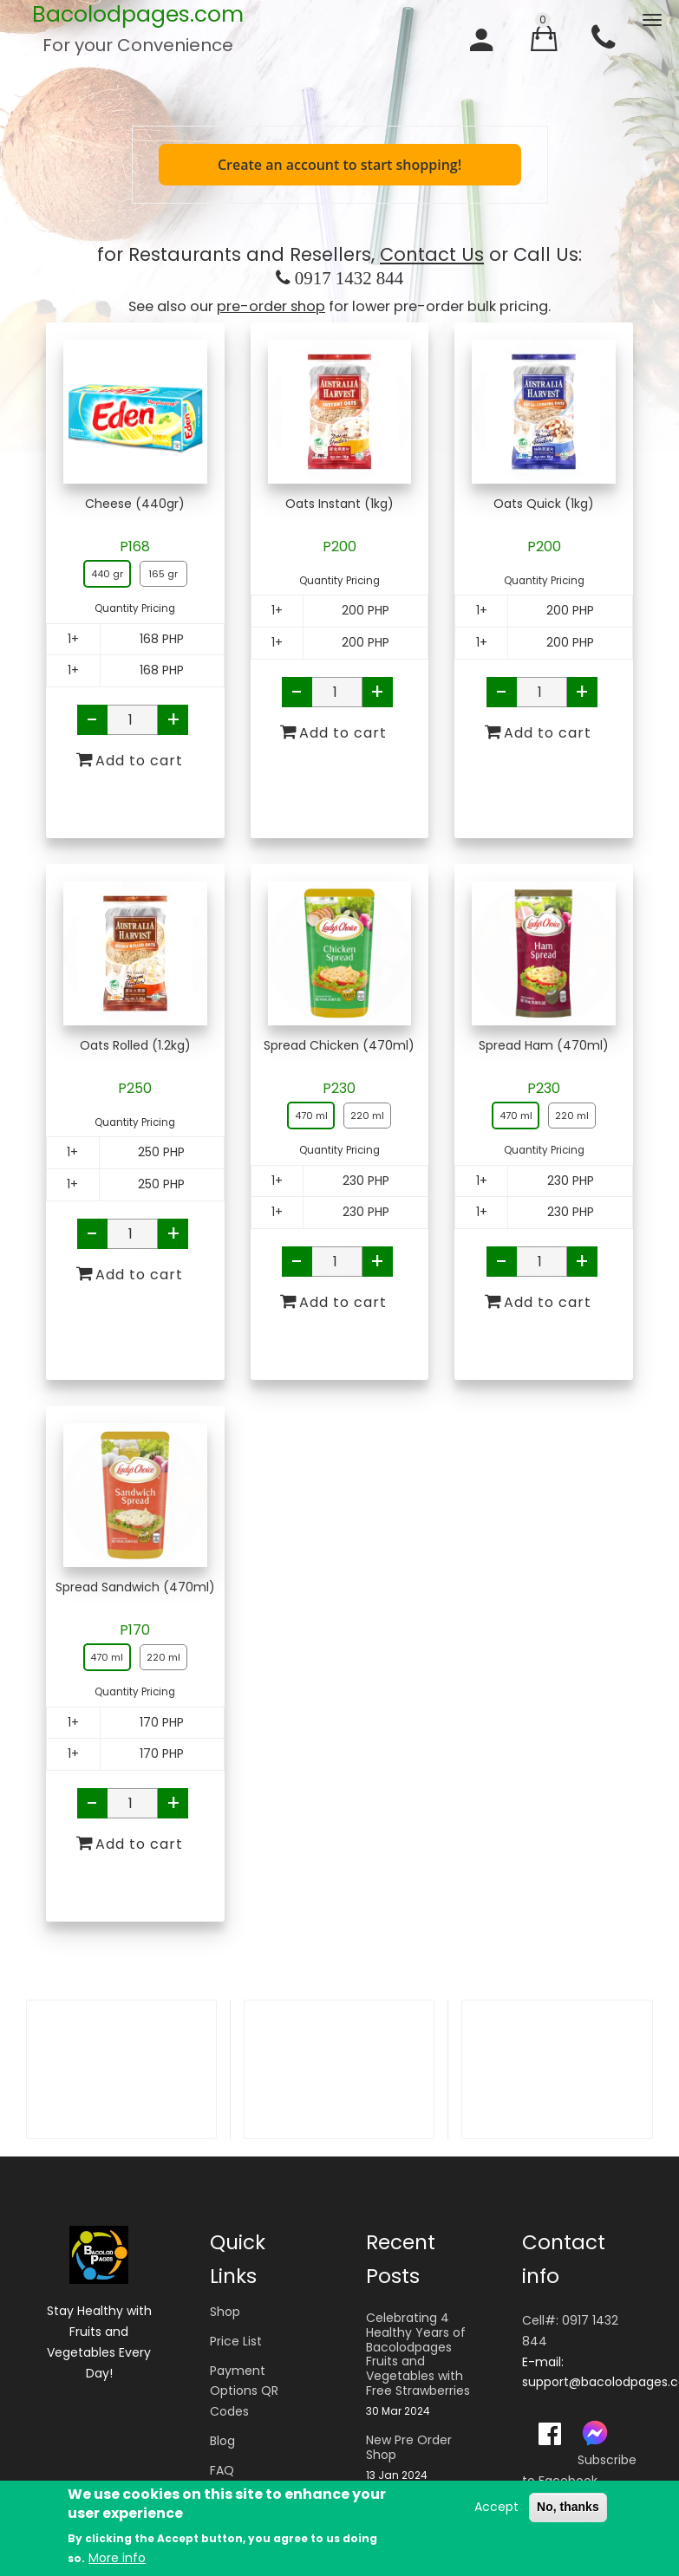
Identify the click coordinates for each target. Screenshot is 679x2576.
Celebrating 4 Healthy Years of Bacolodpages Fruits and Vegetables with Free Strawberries (418, 2354)
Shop (225, 2311)
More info (117, 2558)
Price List (236, 2341)
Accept (496, 2506)
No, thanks (568, 2507)
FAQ (222, 2470)
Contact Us (432, 254)
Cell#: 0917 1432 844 (570, 2331)
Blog (222, 2440)
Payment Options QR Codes (244, 2391)
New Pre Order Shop (409, 2447)
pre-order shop (271, 306)
